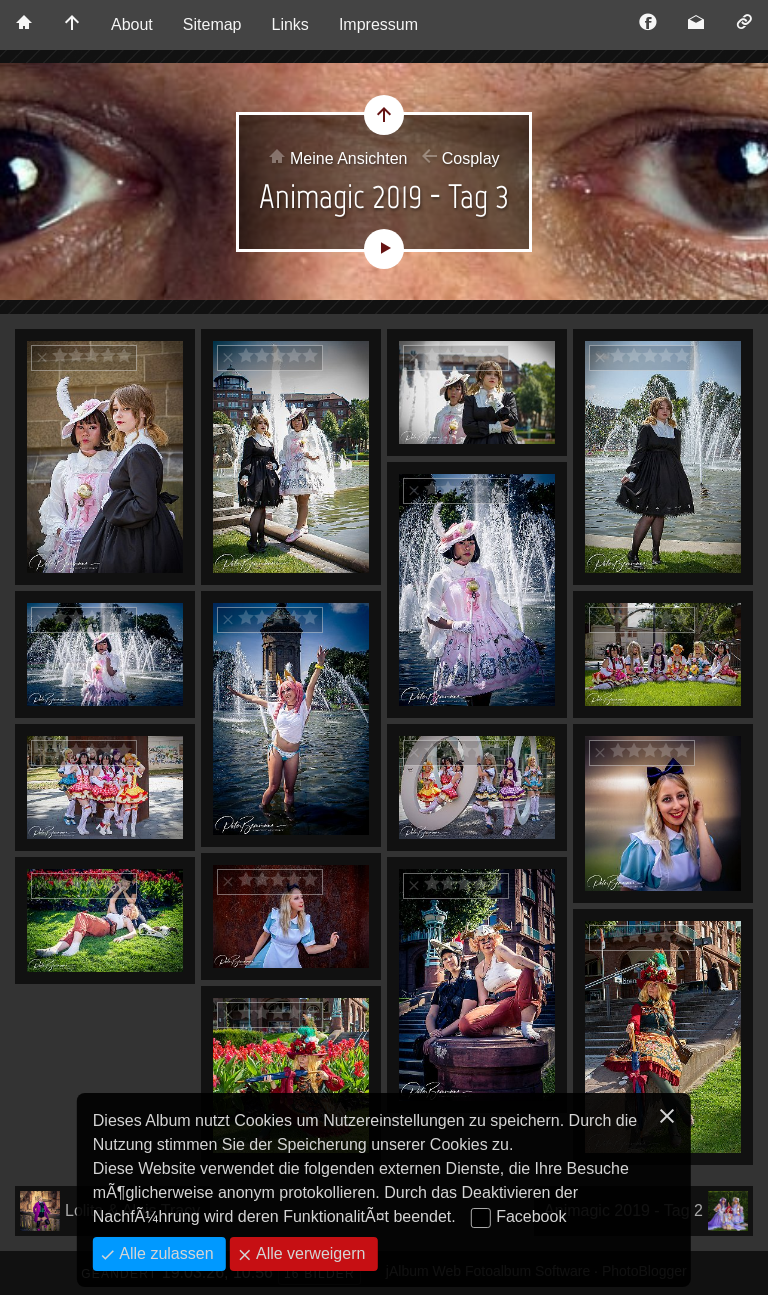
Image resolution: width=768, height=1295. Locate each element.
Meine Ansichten (348, 158)
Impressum (378, 24)
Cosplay (471, 158)
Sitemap (212, 24)
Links (290, 24)
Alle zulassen (164, 1253)
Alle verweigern (309, 1253)
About (132, 24)
